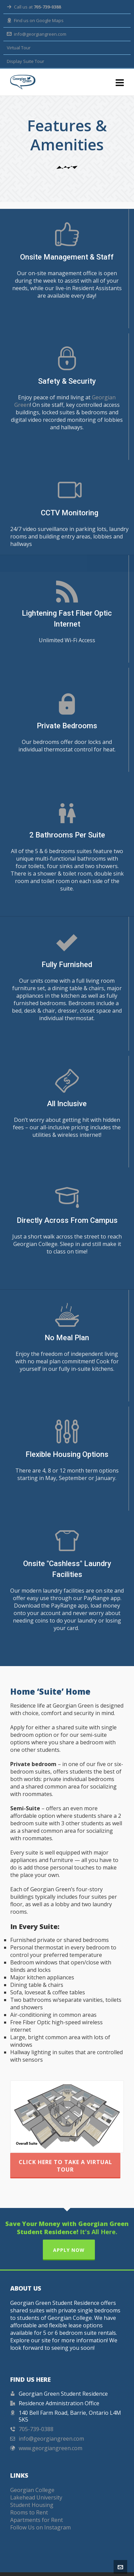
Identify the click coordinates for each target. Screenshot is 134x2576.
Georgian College (32, 2476)
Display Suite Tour (25, 61)
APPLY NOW (69, 2236)
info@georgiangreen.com (36, 34)
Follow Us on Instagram (40, 2513)
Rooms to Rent (29, 2498)
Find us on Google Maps (35, 20)
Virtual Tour (19, 48)
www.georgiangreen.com (50, 2434)
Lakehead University (36, 2483)
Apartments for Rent (36, 2506)
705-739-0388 (36, 2415)
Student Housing (31, 2491)
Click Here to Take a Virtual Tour (65, 2151)
